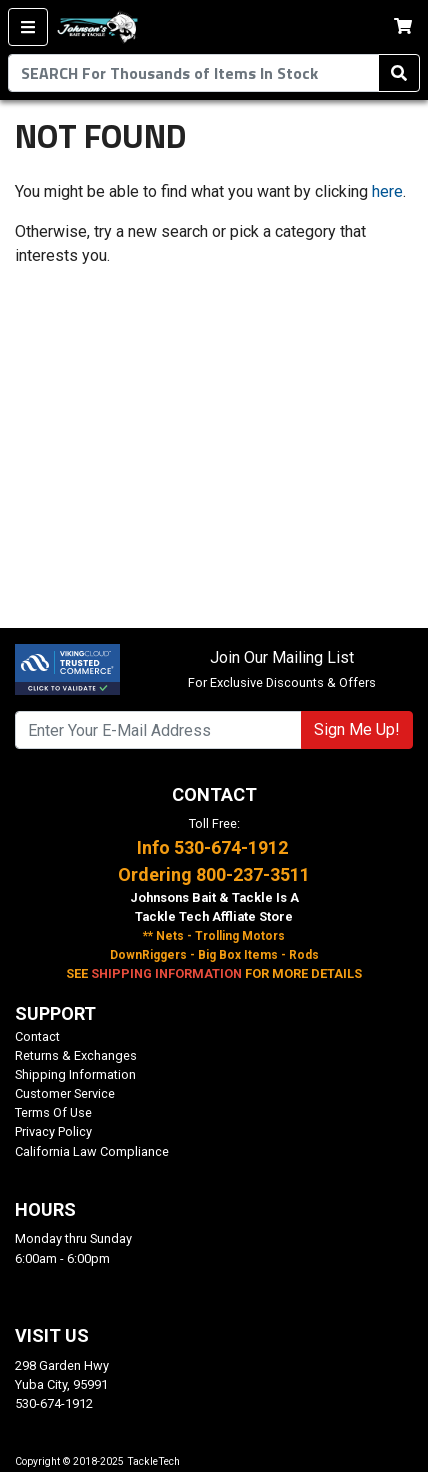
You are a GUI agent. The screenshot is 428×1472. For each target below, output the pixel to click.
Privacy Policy (53, 1131)
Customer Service (65, 1093)
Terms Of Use (53, 1112)
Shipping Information (75, 1074)
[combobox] (193, 73)
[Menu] (28, 27)
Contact (37, 1036)
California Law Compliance (92, 1151)
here (387, 191)
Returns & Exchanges (76, 1055)
